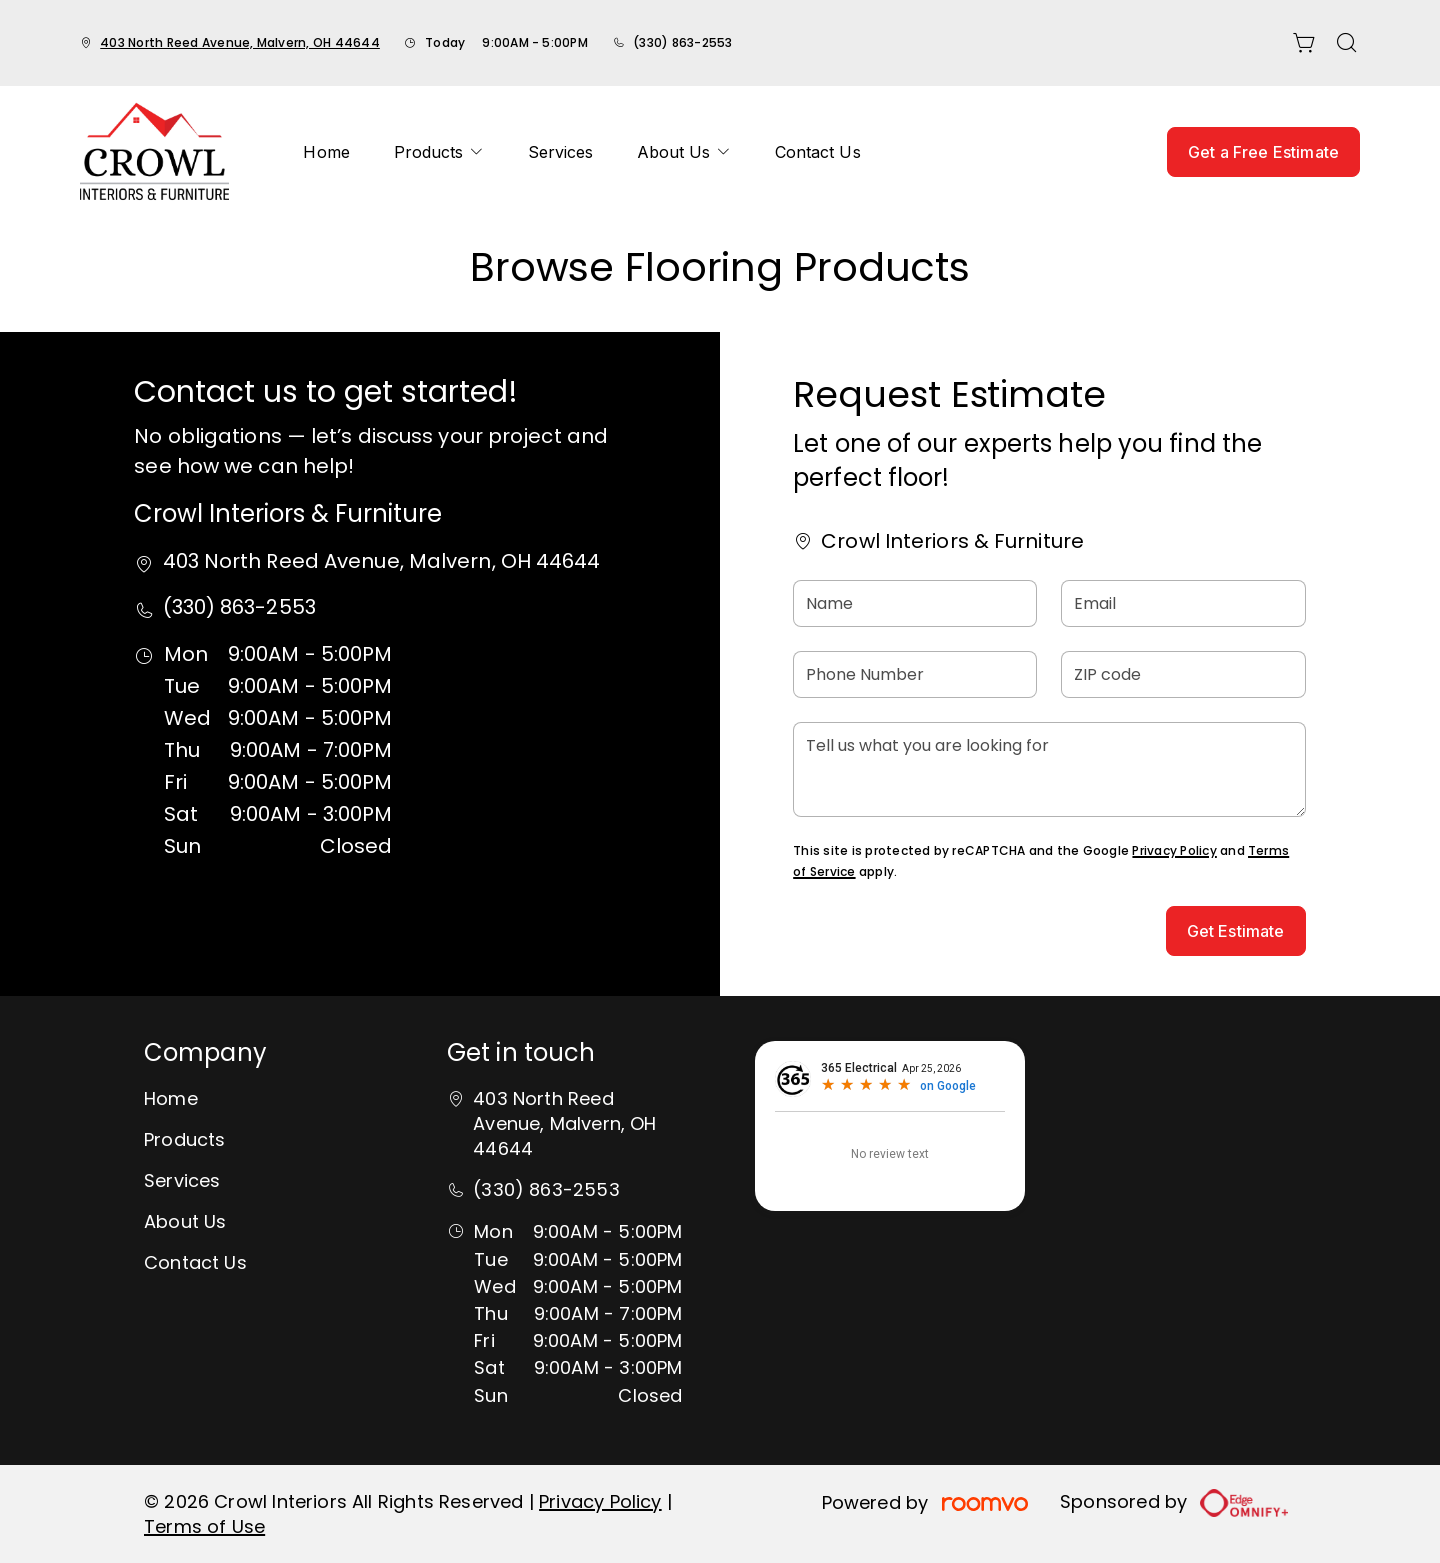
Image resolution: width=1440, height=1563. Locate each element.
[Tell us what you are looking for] (1049, 769)
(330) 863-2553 (682, 42)
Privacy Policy (1174, 850)
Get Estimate (1236, 931)
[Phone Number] (915, 674)
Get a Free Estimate (1263, 152)
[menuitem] (326, 152)
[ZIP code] (1183, 674)
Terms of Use (204, 1526)
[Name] (915, 603)
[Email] (1183, 603)
